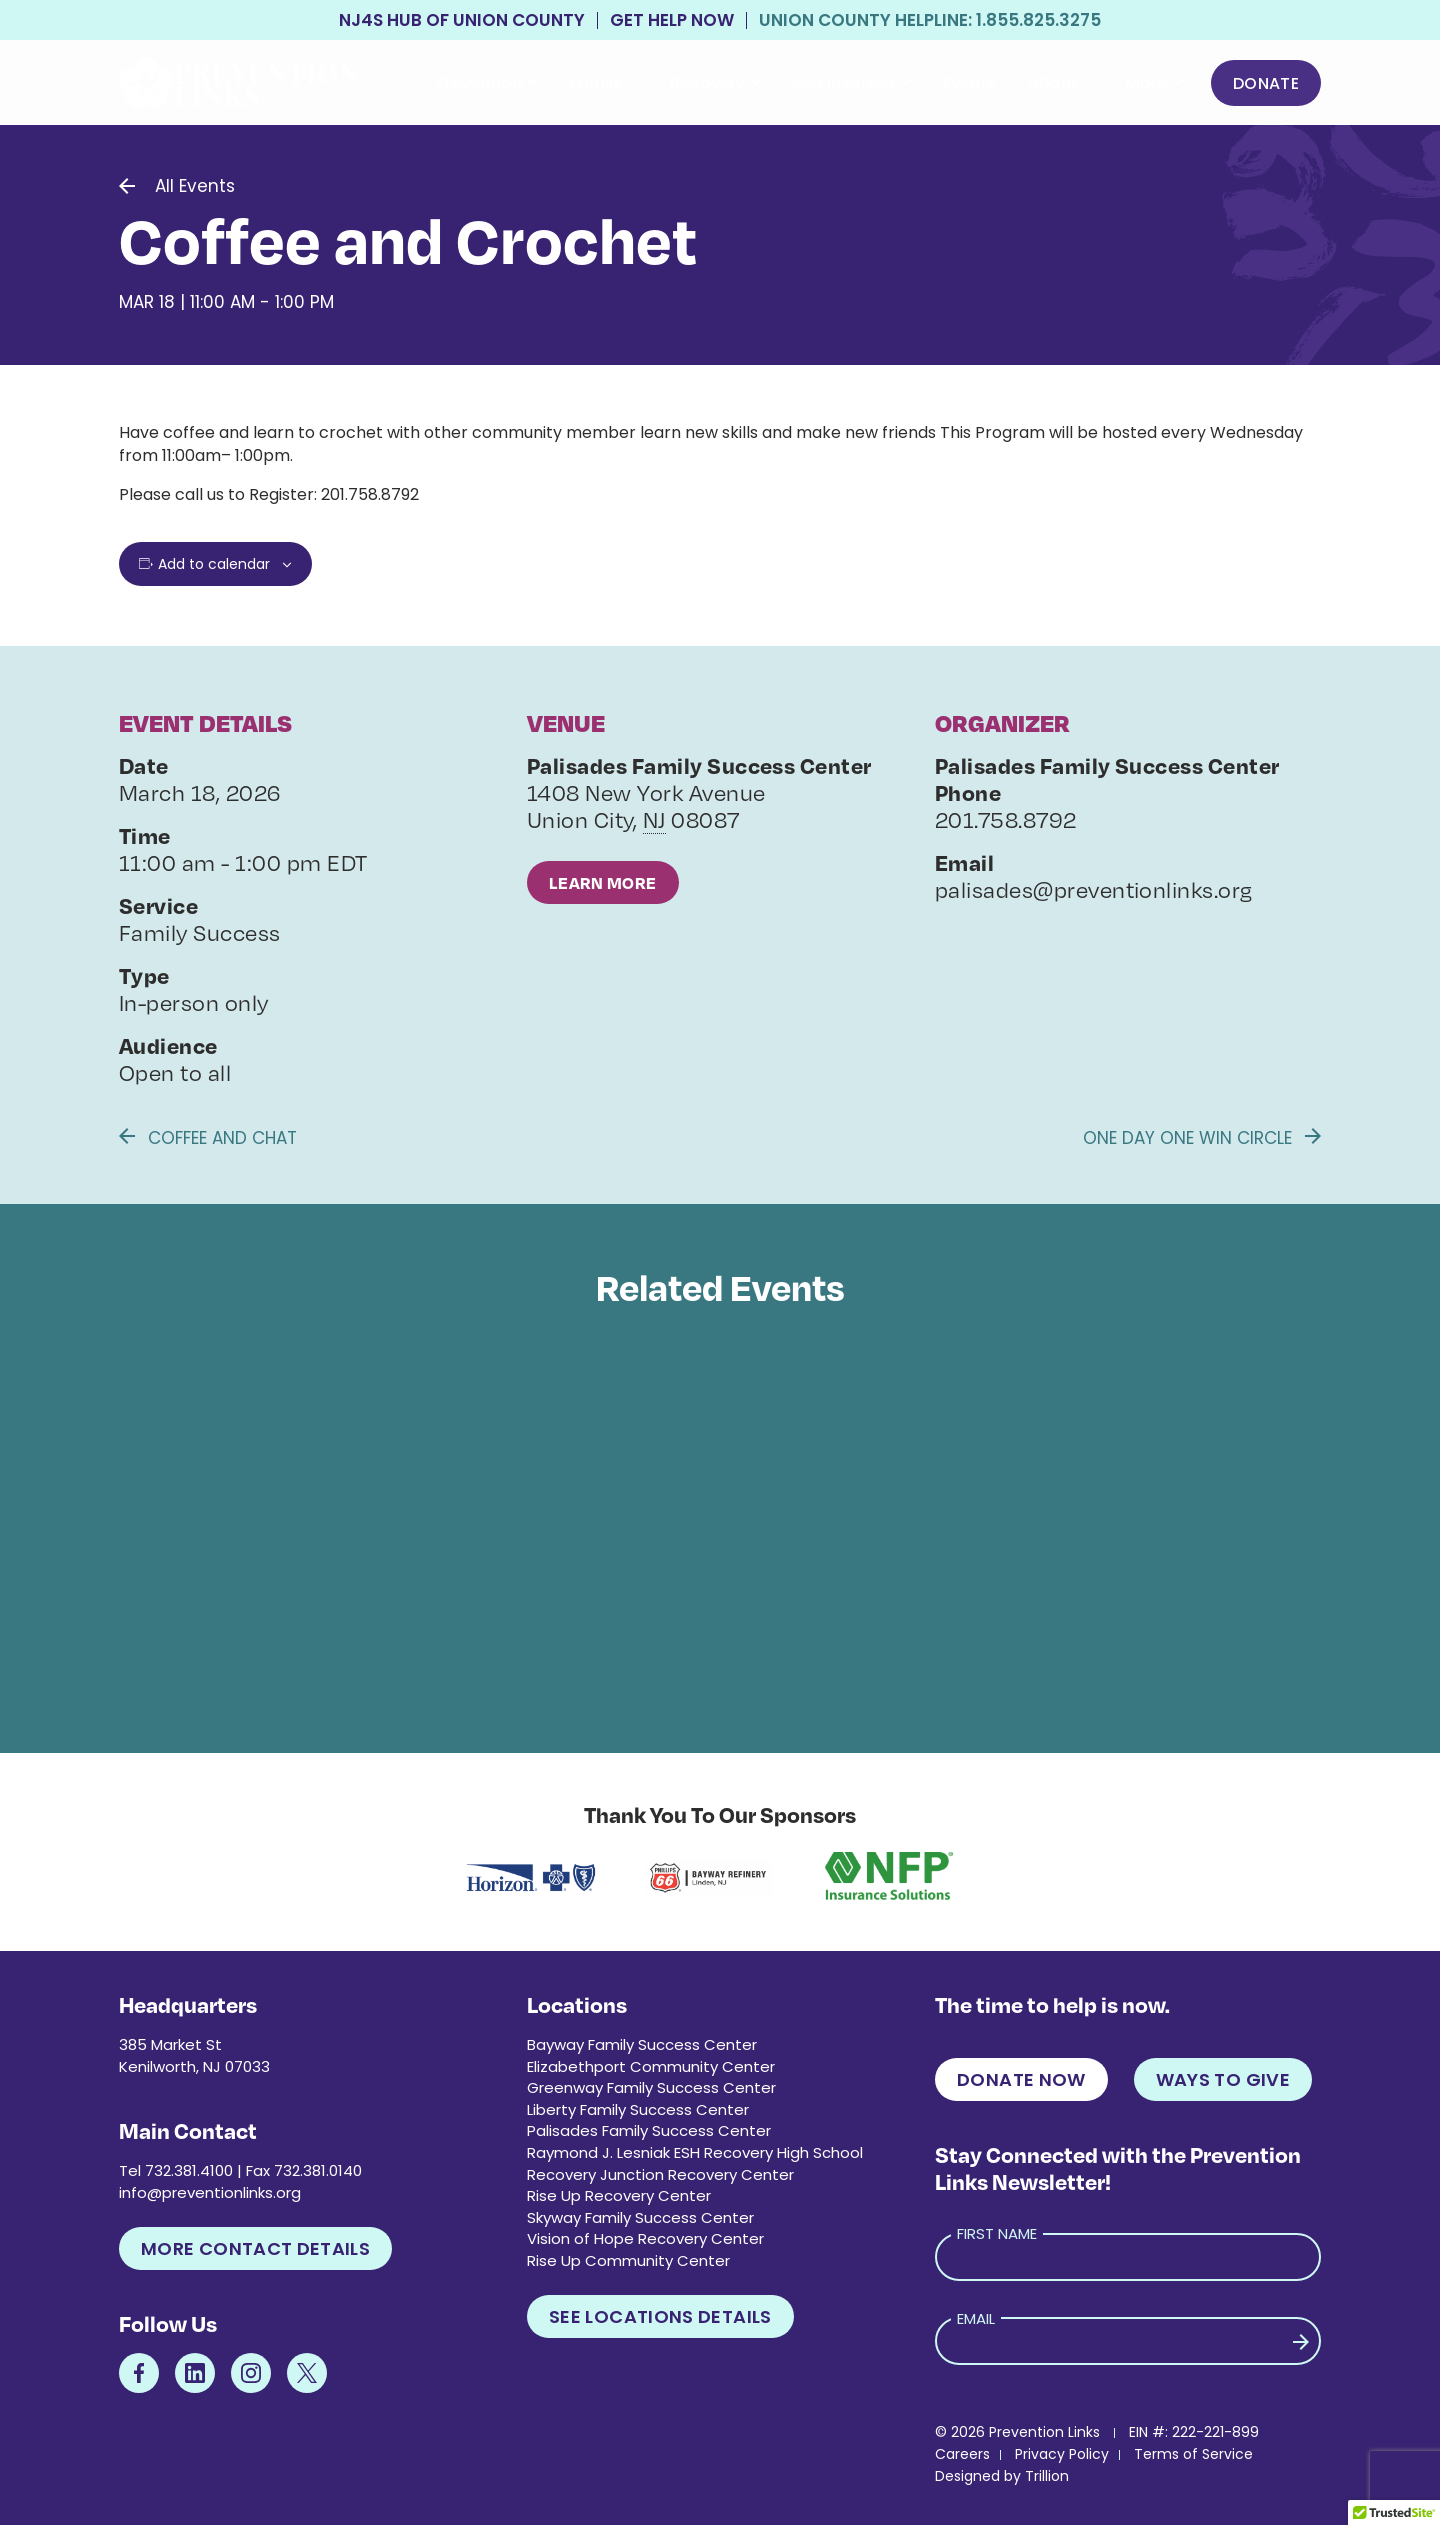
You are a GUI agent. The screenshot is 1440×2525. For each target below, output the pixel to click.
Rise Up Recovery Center (619, 2195)
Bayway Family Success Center (642, 2044)
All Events (195, 186)
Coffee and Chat (208, 1138)
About (1061, 82)
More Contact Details (255, 2248)
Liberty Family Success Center (638, 2109)
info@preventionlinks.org (210, 2192)
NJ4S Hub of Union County (462, 20)
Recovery (715, 82)
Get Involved (852, 82)
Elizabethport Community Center (651, 2066)
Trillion (1047, 2476)
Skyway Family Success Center (640, 2217)
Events (969, 82)
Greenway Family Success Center (651, 2087)
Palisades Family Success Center (649, 2130)
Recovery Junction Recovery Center (660, 2174)
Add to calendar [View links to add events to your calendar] (214, 564)
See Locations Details (660, 2316)
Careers (962, 2454)
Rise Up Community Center (628, 2260)
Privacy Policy (1062, 2454)
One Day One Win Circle (1202, 1138)
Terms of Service (1193, 2454)
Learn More (603, 882)
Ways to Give (1223, 2079)
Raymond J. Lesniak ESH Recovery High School (695, 2152)
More (1154, 82)
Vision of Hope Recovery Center (645, 2238)
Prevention (487, 82)
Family (604, 82)
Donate (1266, 83)
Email (976, 2318)
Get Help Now (672, 20)
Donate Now (1021, 2079)
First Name (997, 2233)
